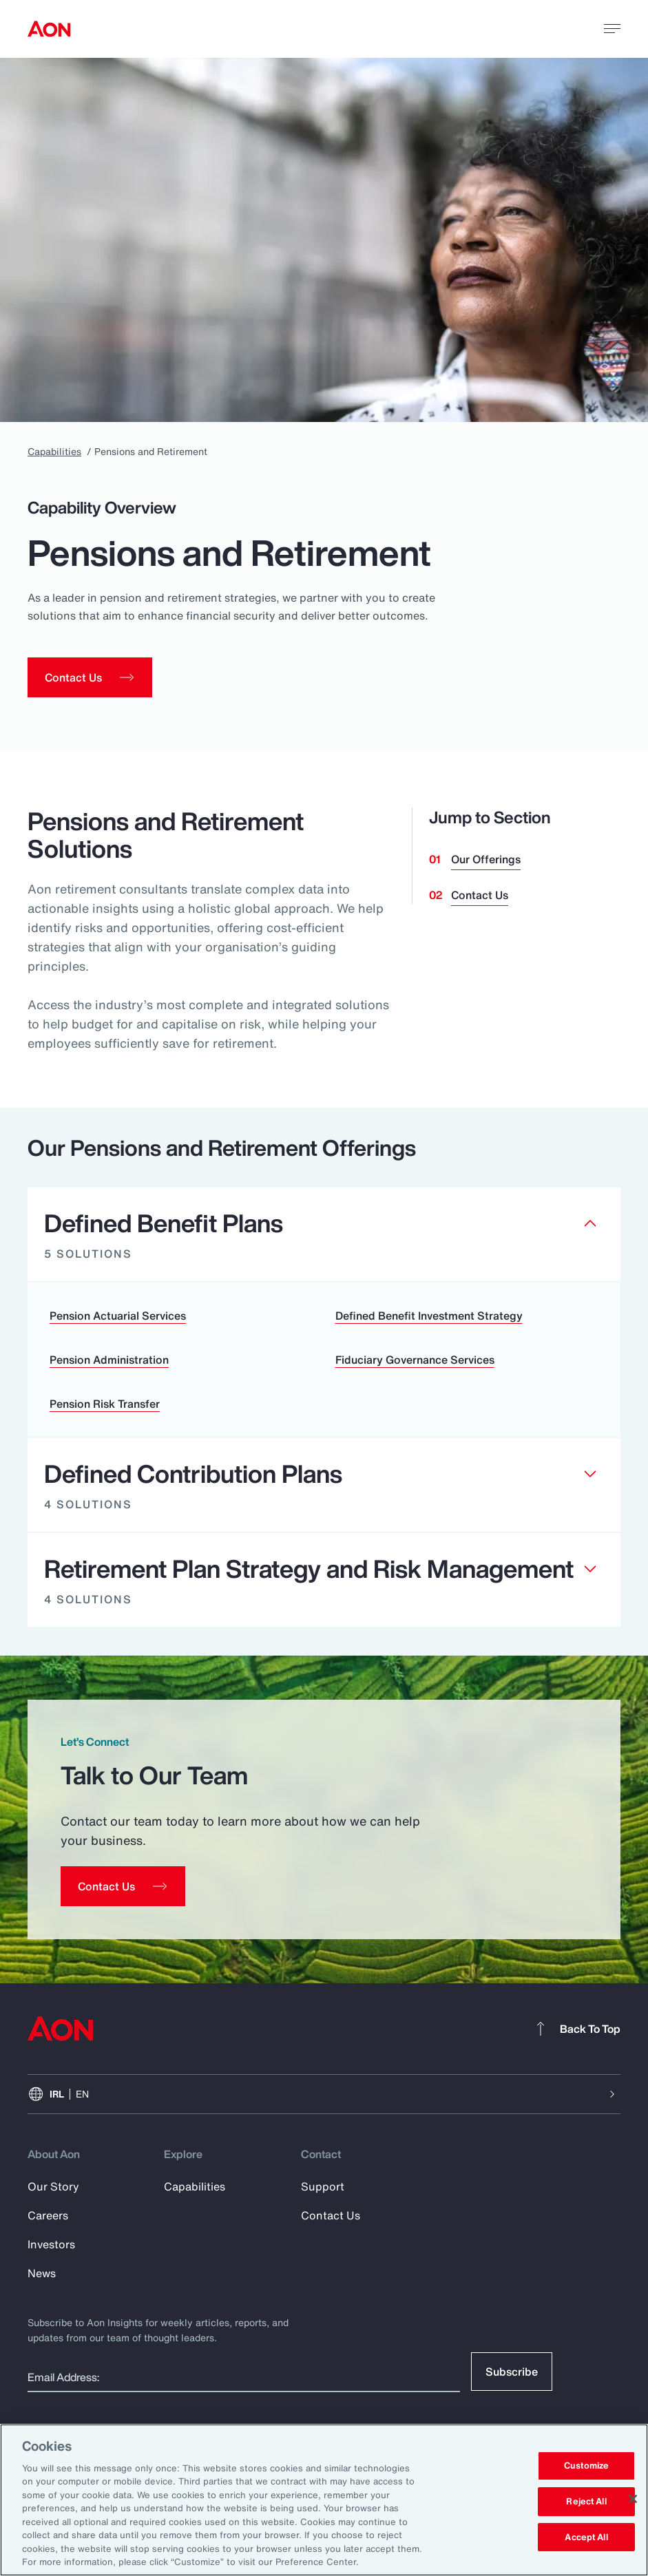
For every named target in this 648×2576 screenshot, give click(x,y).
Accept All (586, 2537)
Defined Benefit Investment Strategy (429, 1315)
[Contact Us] (123, 1886)
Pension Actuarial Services (118, 1315)
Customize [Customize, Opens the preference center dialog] (586, 2466)
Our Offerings (486, 859)
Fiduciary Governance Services (414, 1359)
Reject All (586, 2501)
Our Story (53, 2186)
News (42, 2273)
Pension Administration (109, 1359)
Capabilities (54, 451)
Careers (48, 2215)
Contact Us (479, 895)
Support (322, 2186)
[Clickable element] (324, 1234)
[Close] (633, 2499)
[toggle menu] (612, 28)
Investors (51, 2244)
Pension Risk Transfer (105, 1403)
